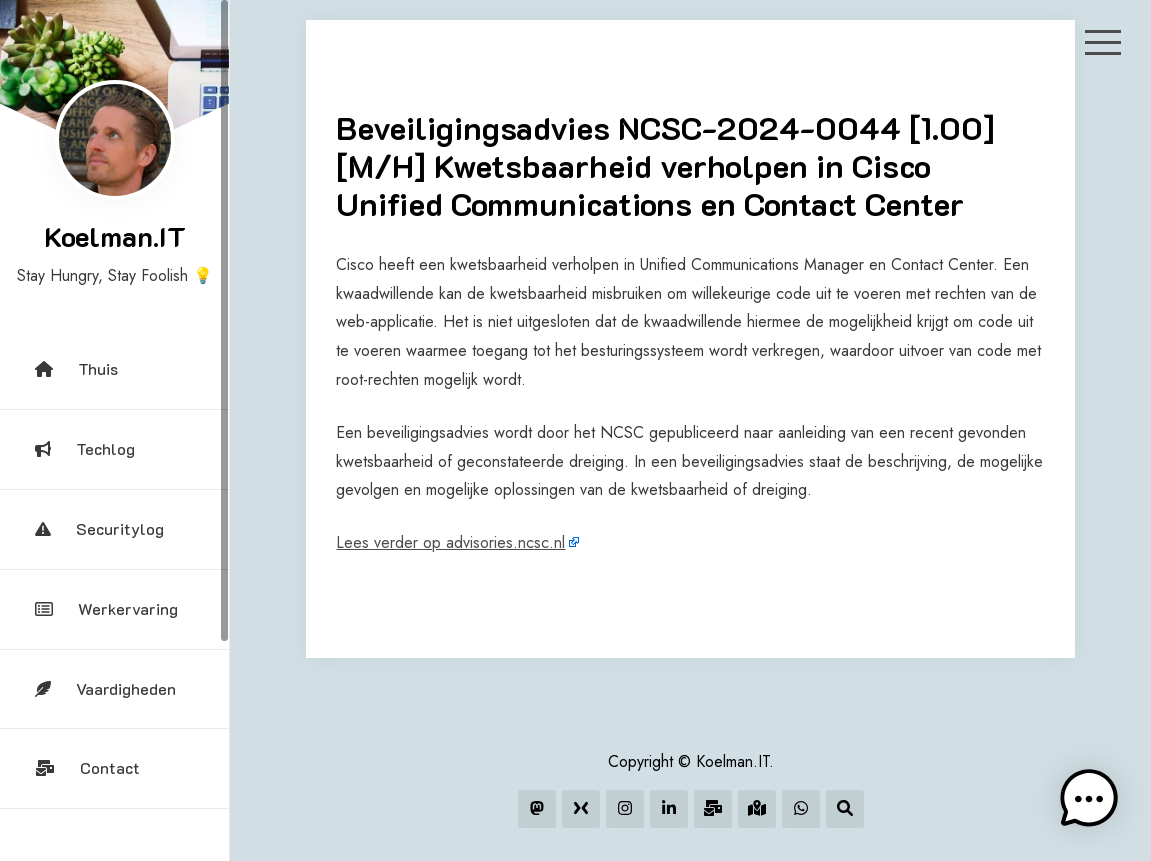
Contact (87, 767)
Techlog (85, 448)
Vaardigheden (105, 688)
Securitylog (99, 528)
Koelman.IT (115, 236)
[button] (1089, 799)
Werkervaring (106, 608)
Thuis (76, 368)
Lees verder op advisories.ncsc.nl (450, 542)
